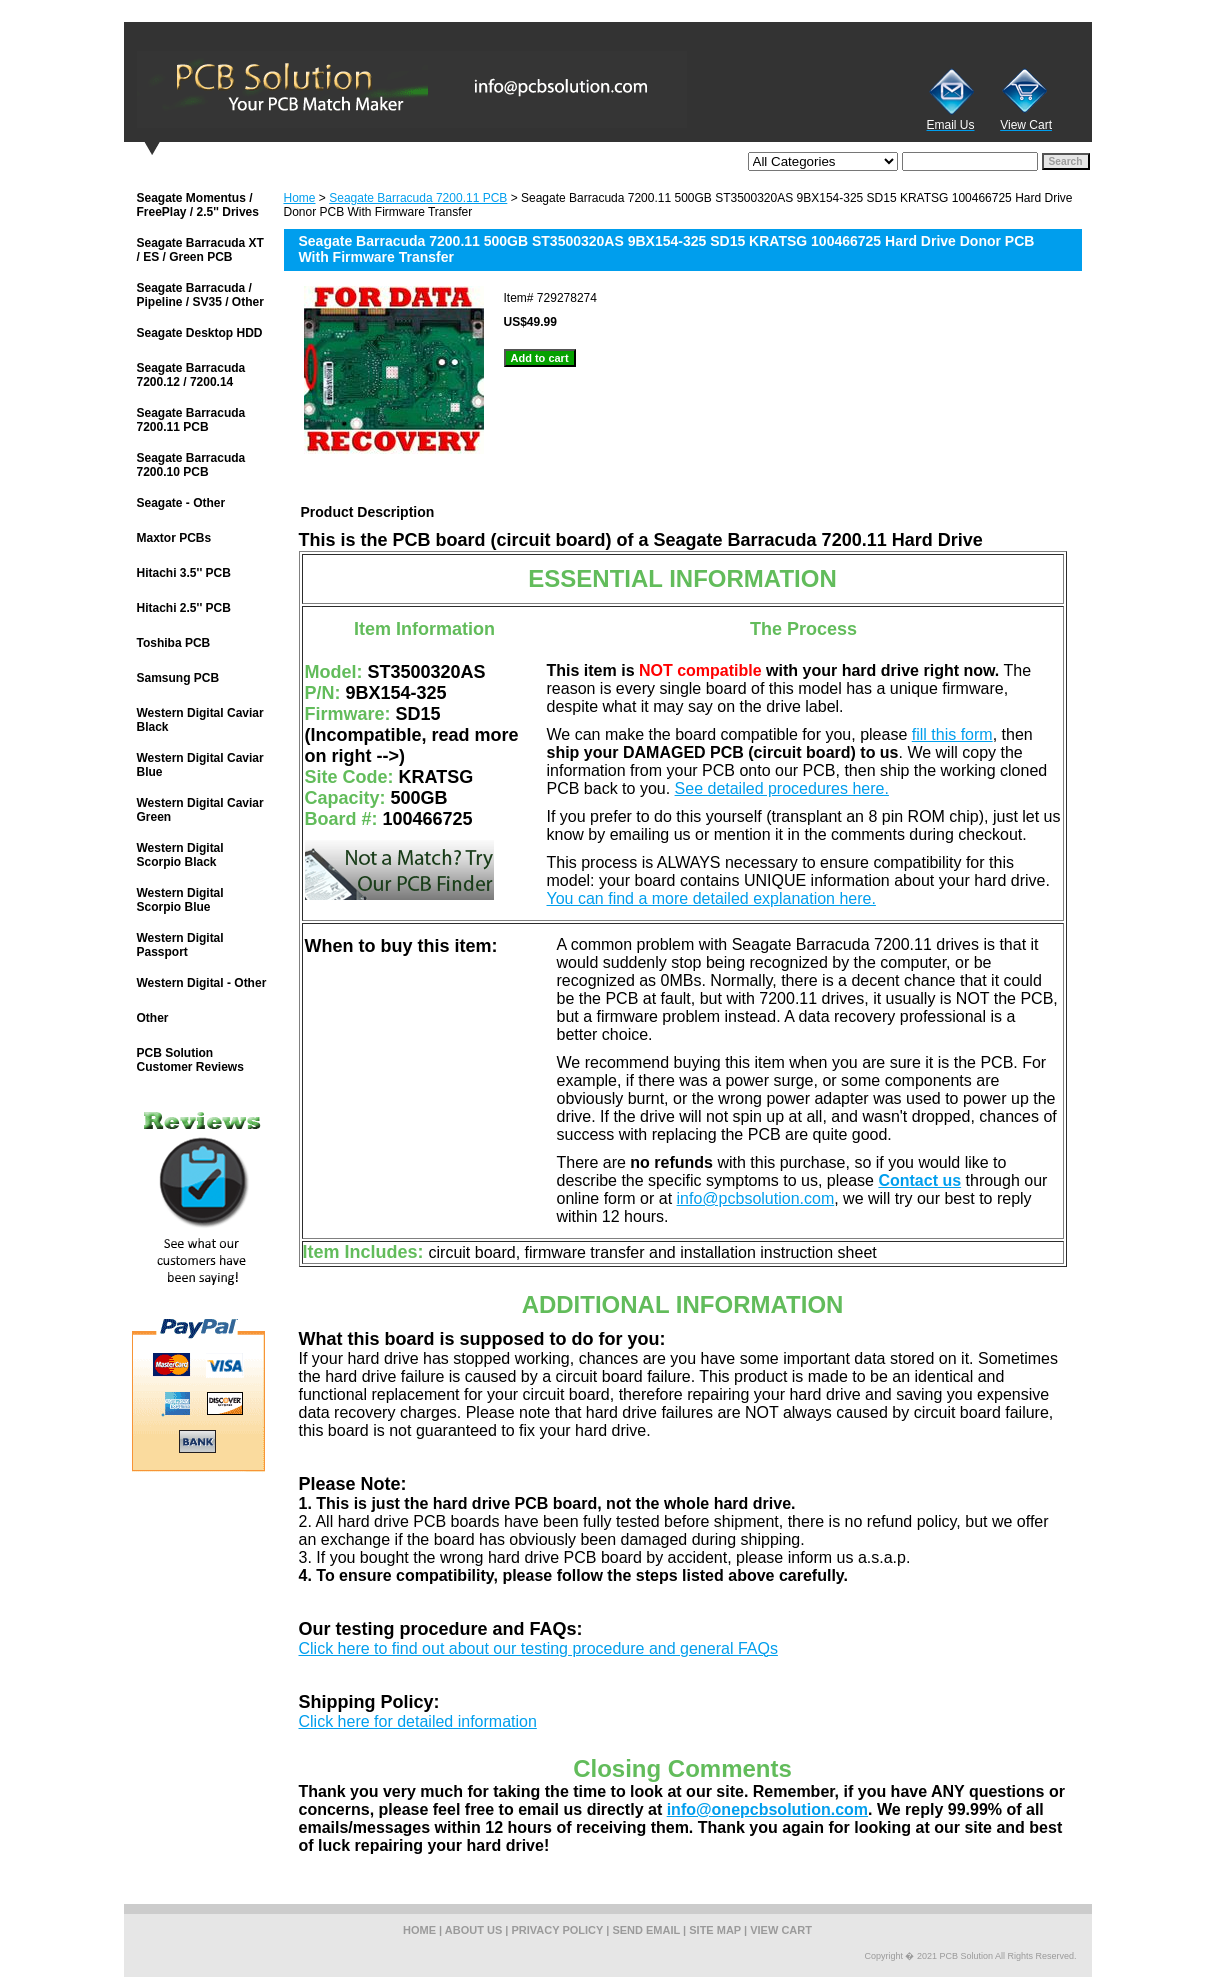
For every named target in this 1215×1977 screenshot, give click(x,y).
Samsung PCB (178, 678)
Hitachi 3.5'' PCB (184, 573)
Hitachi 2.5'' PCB (184, 608)
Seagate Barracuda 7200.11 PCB (418, 198)
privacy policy (558, 1930)
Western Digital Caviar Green (200, 810)
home (419, 1930)
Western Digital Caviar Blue (200, 765)
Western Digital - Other (202, 983)
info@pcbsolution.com (756, 1198)
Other (153, 1018)
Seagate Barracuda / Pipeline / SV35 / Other (200, 295)
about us (473, 1930)
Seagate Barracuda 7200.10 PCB (191, 465)
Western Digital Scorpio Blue (180, 900)
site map (715, 1930)
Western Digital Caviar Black (200, 720)
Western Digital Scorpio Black (180, 855)
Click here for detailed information (418, 1721)
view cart (781, 1930)
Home (300, 198)
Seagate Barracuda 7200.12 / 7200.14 (191, 375)
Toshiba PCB (174, 643)
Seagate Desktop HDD (200, 333)
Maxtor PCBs (174, 538)
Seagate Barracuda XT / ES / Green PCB (200, 250)
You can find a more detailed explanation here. (711, 898)
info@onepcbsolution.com (767, 1809)
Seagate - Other (181, 503)
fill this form (952, 734)
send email (646, 1930)
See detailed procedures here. (782, 788)
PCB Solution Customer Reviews (190, 1060)
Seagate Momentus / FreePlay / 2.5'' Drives (198, 205)
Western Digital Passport (180, 945)
